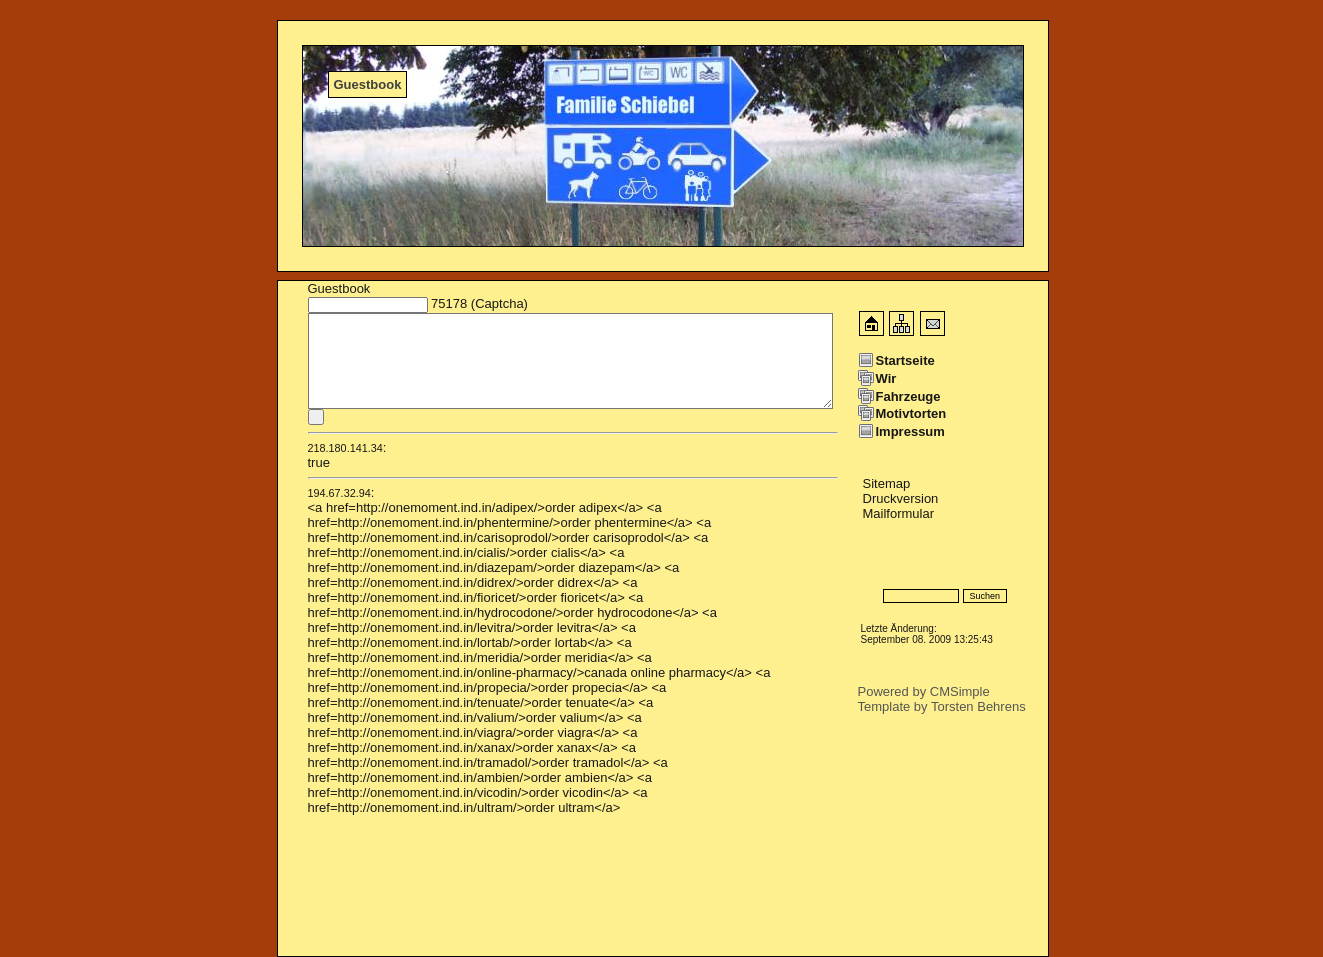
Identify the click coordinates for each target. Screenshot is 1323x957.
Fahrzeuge (908, 396)
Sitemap (887, 483)
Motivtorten (911, 413)
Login (874, 566)
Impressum (910, 431)
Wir (886, 378)
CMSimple (960, 691)
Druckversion (901, 498)
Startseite (905, 360)
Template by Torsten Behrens (942, 706)
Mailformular (899, 513)
